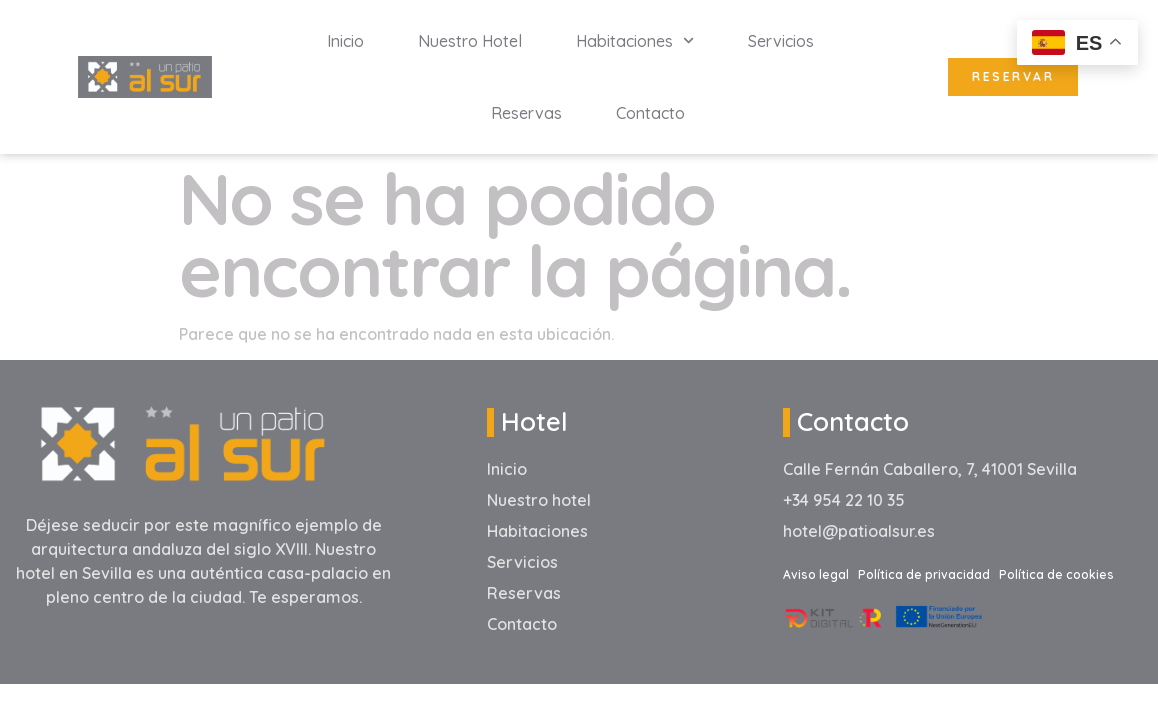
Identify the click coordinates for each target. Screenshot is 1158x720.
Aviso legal (816, 574)
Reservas (526, 113)
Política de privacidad (924, 574)
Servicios (781, 41)
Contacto (650, 113)
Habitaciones (635, 40)
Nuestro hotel (470, 41)
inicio (345, 41)
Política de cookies (1056, 574)
